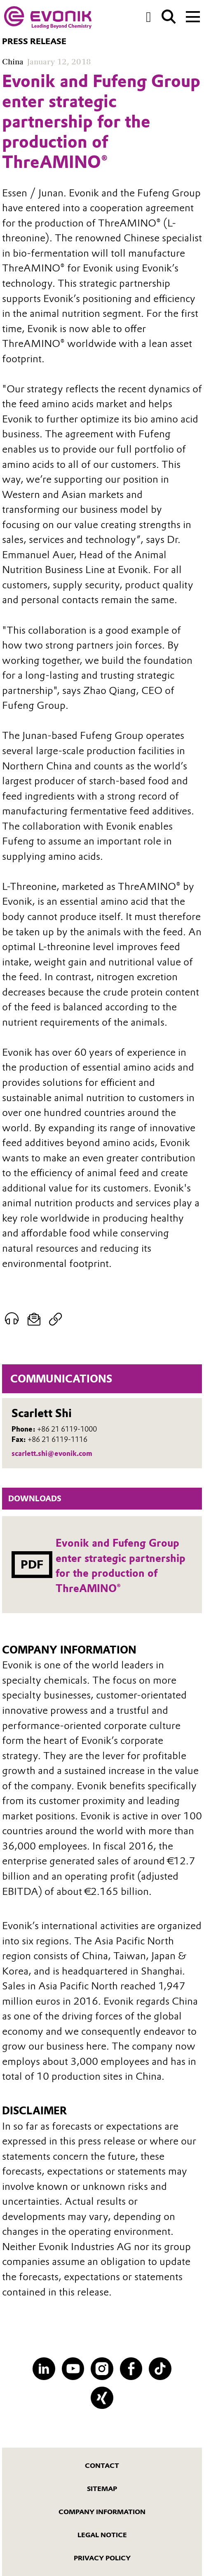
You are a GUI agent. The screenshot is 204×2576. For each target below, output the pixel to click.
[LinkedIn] (44, 2368)
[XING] (102, 2398)
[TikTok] (160, 2368)
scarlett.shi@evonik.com (52, 1453)
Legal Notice (102, 2535)
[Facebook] (131, 2368)
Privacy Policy (102, 2558)
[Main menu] (193, 16)
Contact (102, 2465)
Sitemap (102, 2488)
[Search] (168, 16)
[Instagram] (102, 2368)
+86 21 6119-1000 (67, 1429)
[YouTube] (73, 2368)
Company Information (102, 2512)
